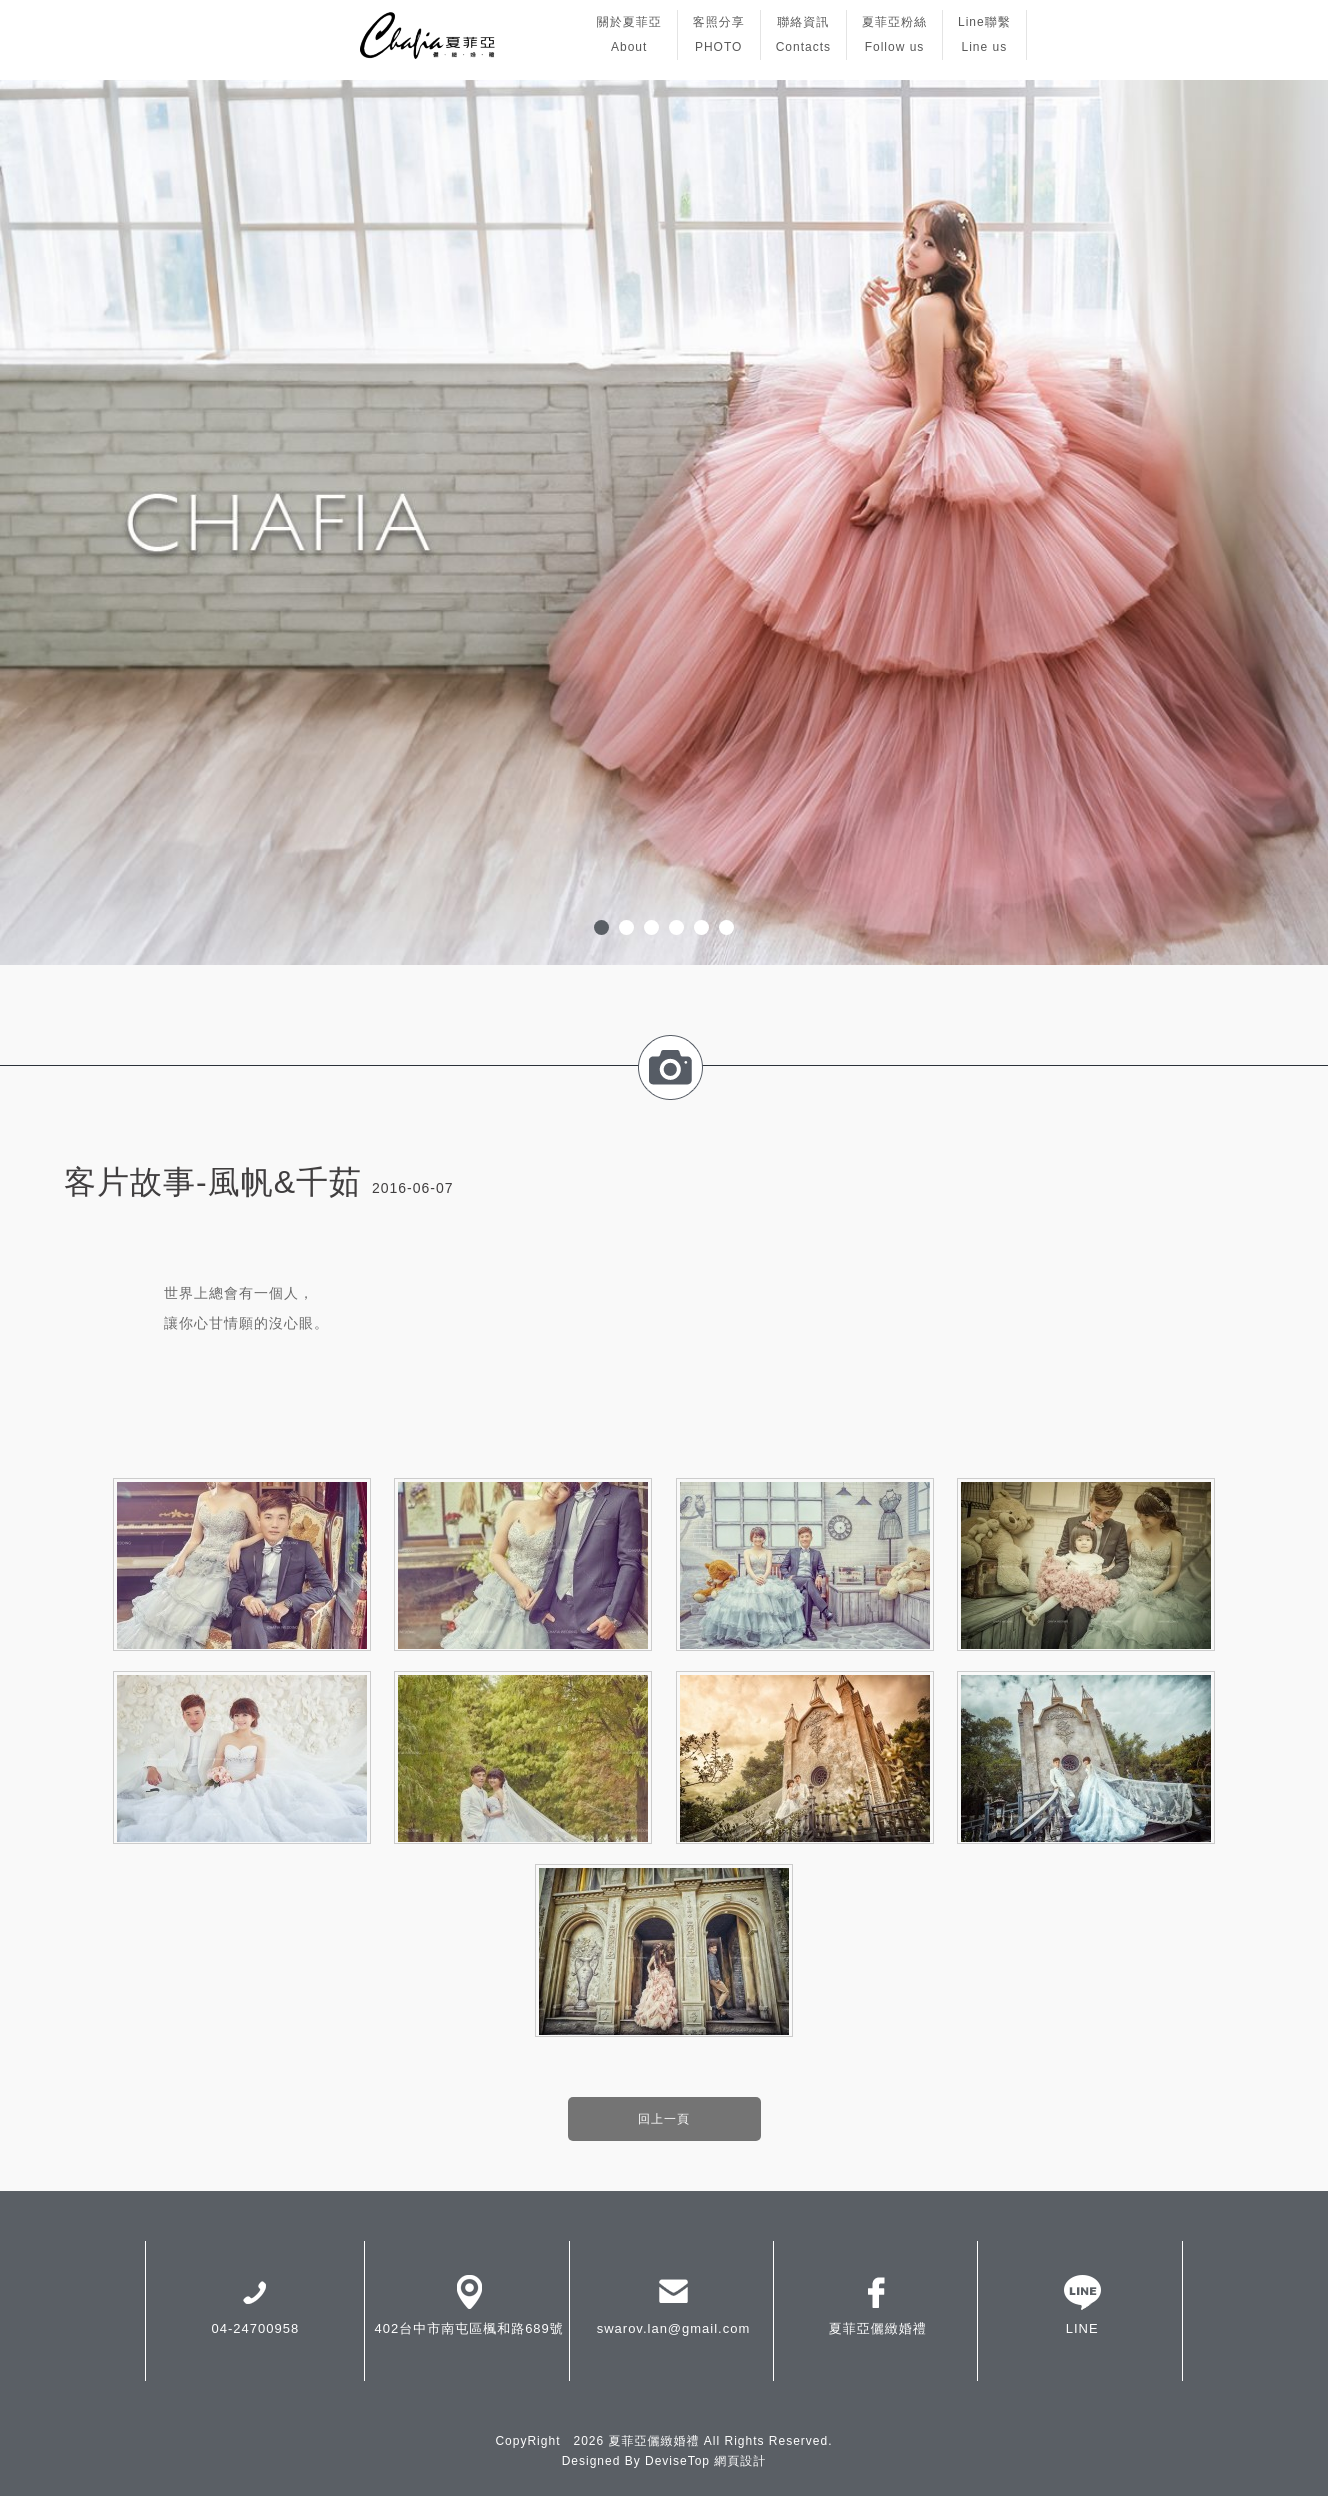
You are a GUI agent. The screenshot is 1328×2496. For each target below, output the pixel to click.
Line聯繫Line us (984, 34)
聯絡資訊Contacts (803, 34)
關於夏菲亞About (629, 34)
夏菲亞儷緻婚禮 (878, 2303)
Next (1302, 523)
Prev (26, 523)
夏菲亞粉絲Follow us (894, 34)
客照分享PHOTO (719, 34)
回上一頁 (664, 2119)
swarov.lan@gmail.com (674, 2303)
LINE (1082, 2303)
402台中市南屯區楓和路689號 (468, 2303)
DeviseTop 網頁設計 (705, 2461)
